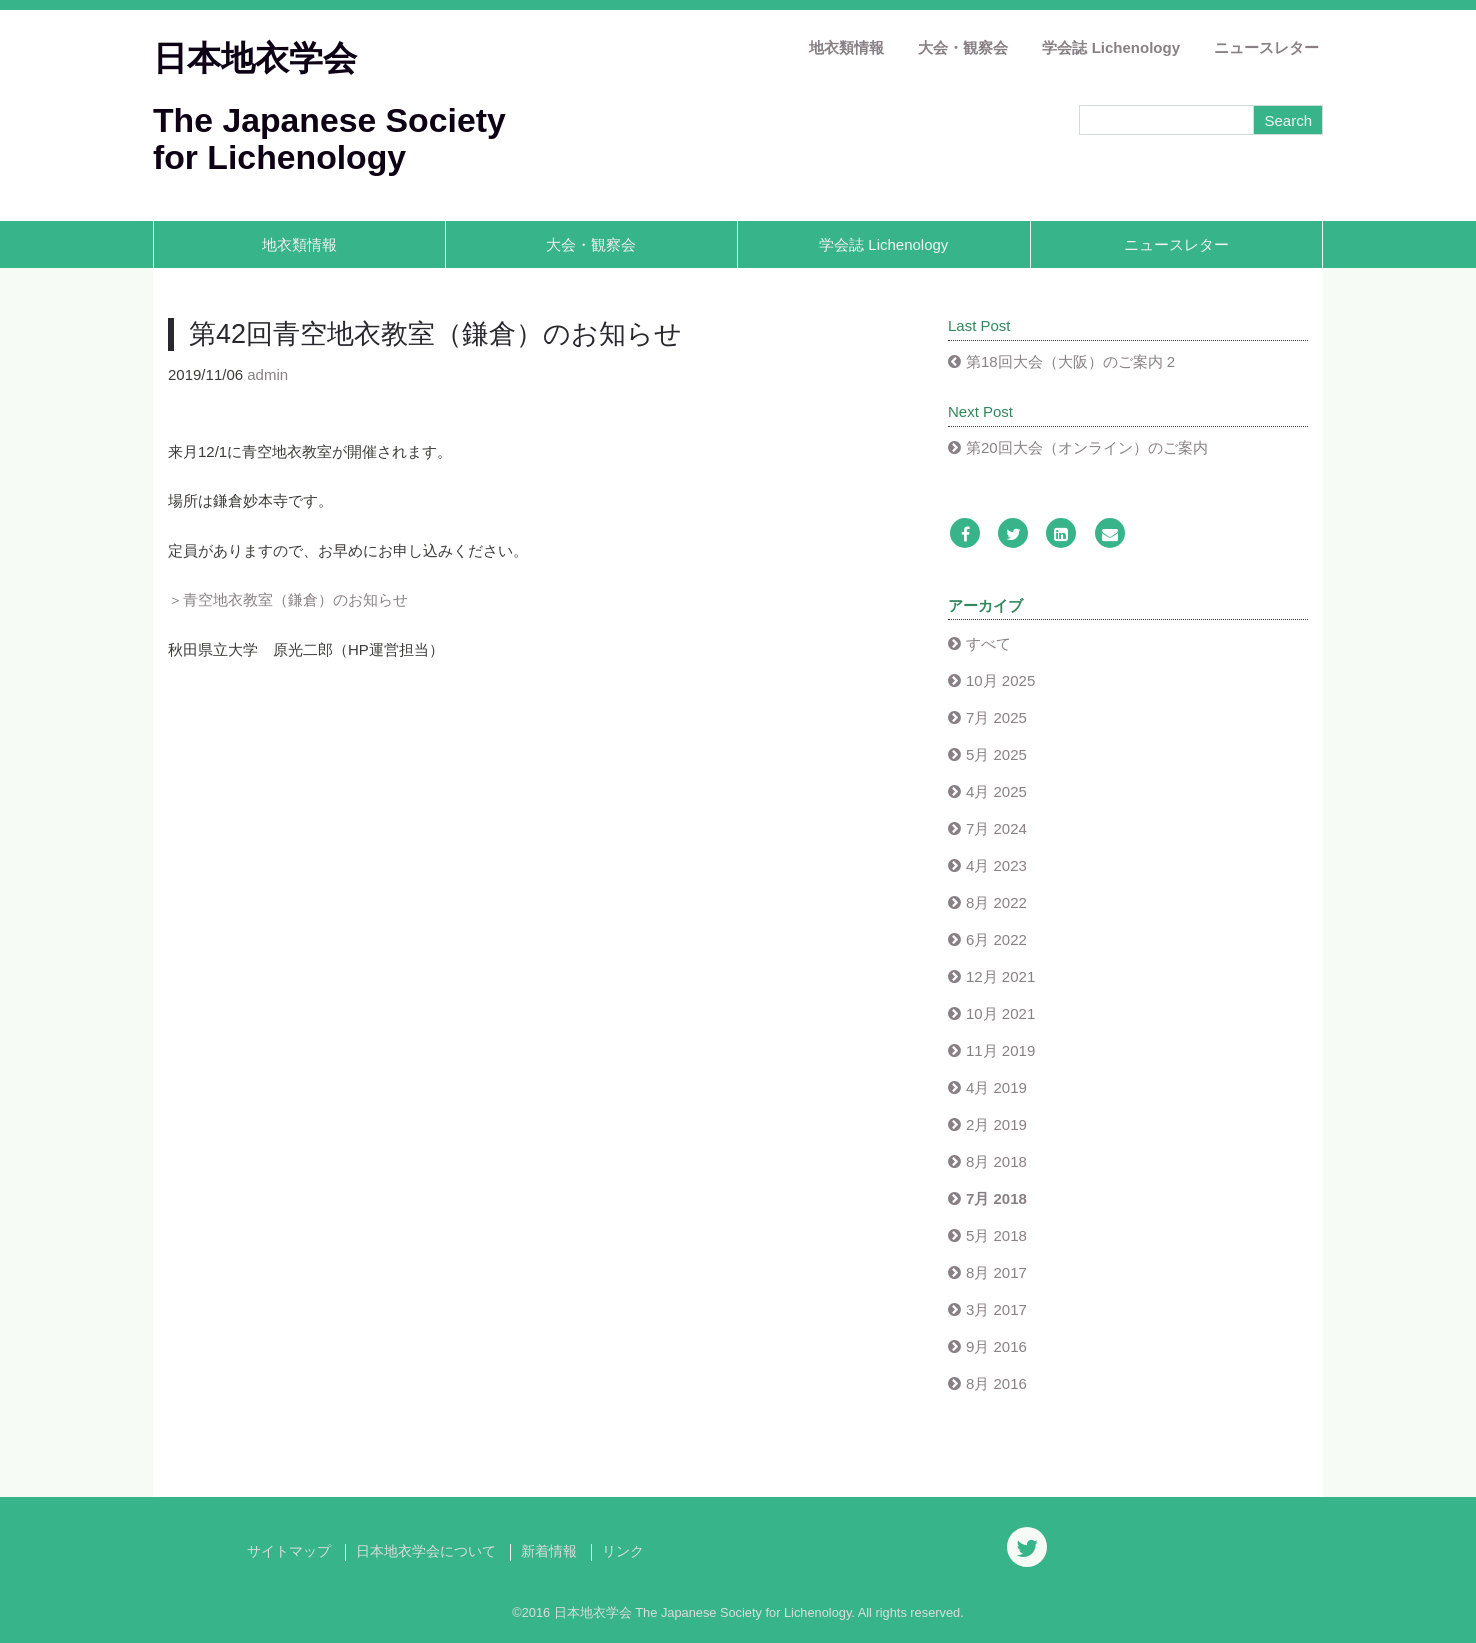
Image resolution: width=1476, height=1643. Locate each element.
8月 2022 (996, 902)
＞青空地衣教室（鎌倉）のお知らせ (288, 599)
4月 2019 (996, 1087)
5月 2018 (996, 1235)
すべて (988, 643)
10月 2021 (1000, 1013)
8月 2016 (996, 1383)
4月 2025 (996, 791)
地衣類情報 (846, 47)
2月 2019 (996, 1124)
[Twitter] (1013, 534)
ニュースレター (1266, 47)
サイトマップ (289, 1551)
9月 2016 (996, 1346)
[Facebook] (965, 534)
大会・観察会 (963, 47)
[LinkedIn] (1061, 534)
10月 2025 (1000, 680)
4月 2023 (996, 865)
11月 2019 (1000, 1050)
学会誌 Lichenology (1111, 47)
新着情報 (549, 1551)
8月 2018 (996, 1161)
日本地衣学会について (426, 1551)
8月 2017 (996, 1272)
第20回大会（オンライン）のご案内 (1087, 447)
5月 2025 (996, 754)
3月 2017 (996, 1309)
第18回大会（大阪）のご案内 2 (1070, 361)
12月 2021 (1000, 976)
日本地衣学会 (255, 58)
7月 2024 (996, 828)
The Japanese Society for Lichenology (329, 138)
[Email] (1110, 534)
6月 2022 (996, 939)
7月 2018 (996, 1198)
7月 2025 (996, 717)
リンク (623, 1551)
